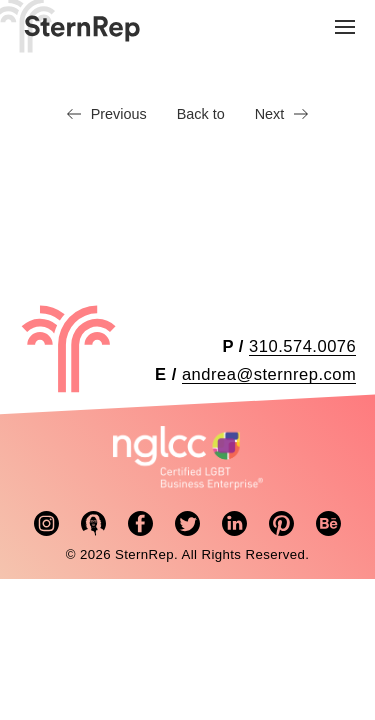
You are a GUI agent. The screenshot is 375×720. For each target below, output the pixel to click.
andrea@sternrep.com (269, 374)
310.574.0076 (302, 346)
